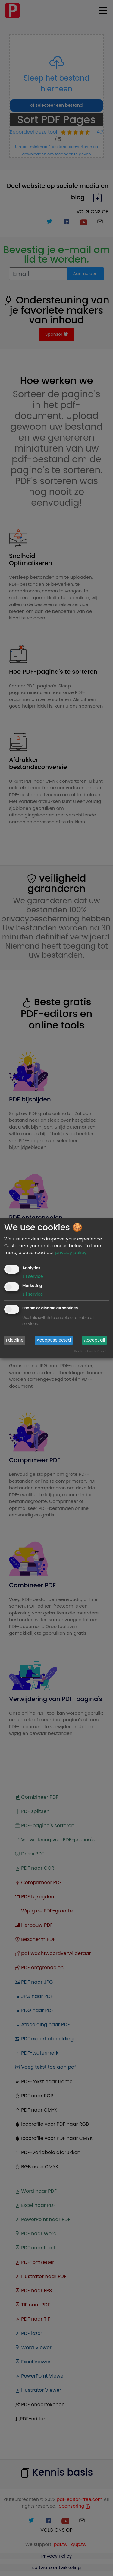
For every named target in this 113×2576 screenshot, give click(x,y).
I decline (15, 1340)
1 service (32, 1276)
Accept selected (54, 1340)
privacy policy (70, 1252)
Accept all (94, 1340)
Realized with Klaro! (90, 1351)
